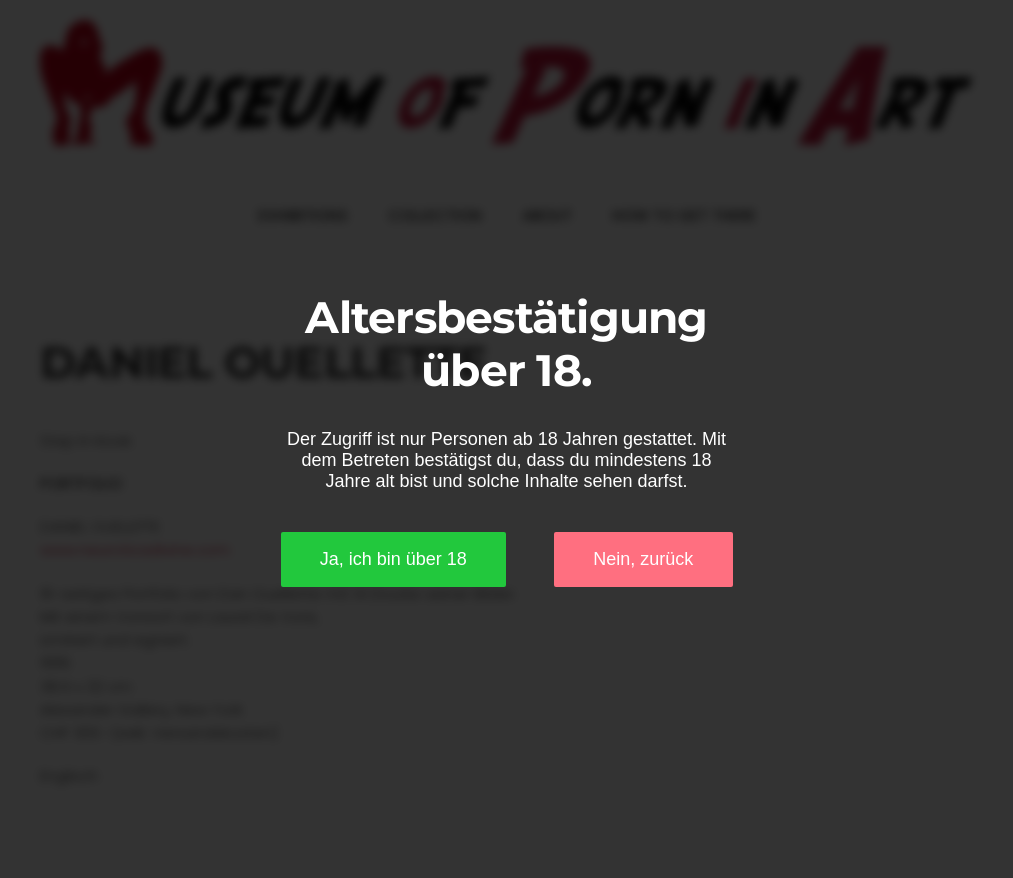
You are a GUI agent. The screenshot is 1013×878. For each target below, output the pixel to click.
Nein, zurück (643, 559)
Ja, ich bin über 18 (393, 559)
